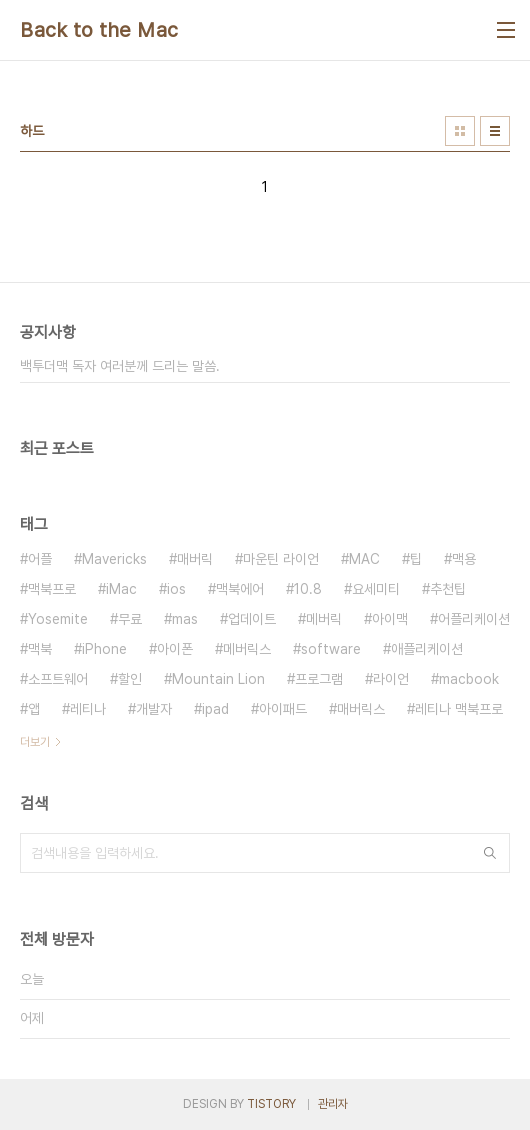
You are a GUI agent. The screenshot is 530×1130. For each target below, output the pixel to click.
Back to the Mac (99, 30)
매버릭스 (361, 709)
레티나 (88, 709)
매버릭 (195, 559)
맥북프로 (52, 589)
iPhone (104, 649)
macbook (469, 679)
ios (176, 589)
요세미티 (376, 589)
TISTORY (271, 1104)
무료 (130, 619)
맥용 (464, 559)
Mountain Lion (218, 679)
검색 (490, 853)
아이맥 (390, 619)
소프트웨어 (58, 679)
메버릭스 (247, 649)
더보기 (35, 742)
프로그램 (319, 679)
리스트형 (495, 131)
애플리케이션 (427, 649)
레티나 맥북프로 (459, 709)
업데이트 (252, 619)
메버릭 (324, 619)
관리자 (333, 1104)
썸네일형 (460, 131)
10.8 (308, 589)
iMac (121, 589)
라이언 (391, 679)
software (331, 649)
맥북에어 (240, 589)
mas (185, 619)
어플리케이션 (474, 619)
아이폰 (175, 649)
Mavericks (114, 559)
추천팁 (448, 589)
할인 (130, 679)
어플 (40, 559)
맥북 (40, 649)
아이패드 (283, 709)
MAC (364, 559)
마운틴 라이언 (281, 559)
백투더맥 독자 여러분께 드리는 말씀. (120, 366)
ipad (215, 709)
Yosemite (58, 619)
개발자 (154, 709)
